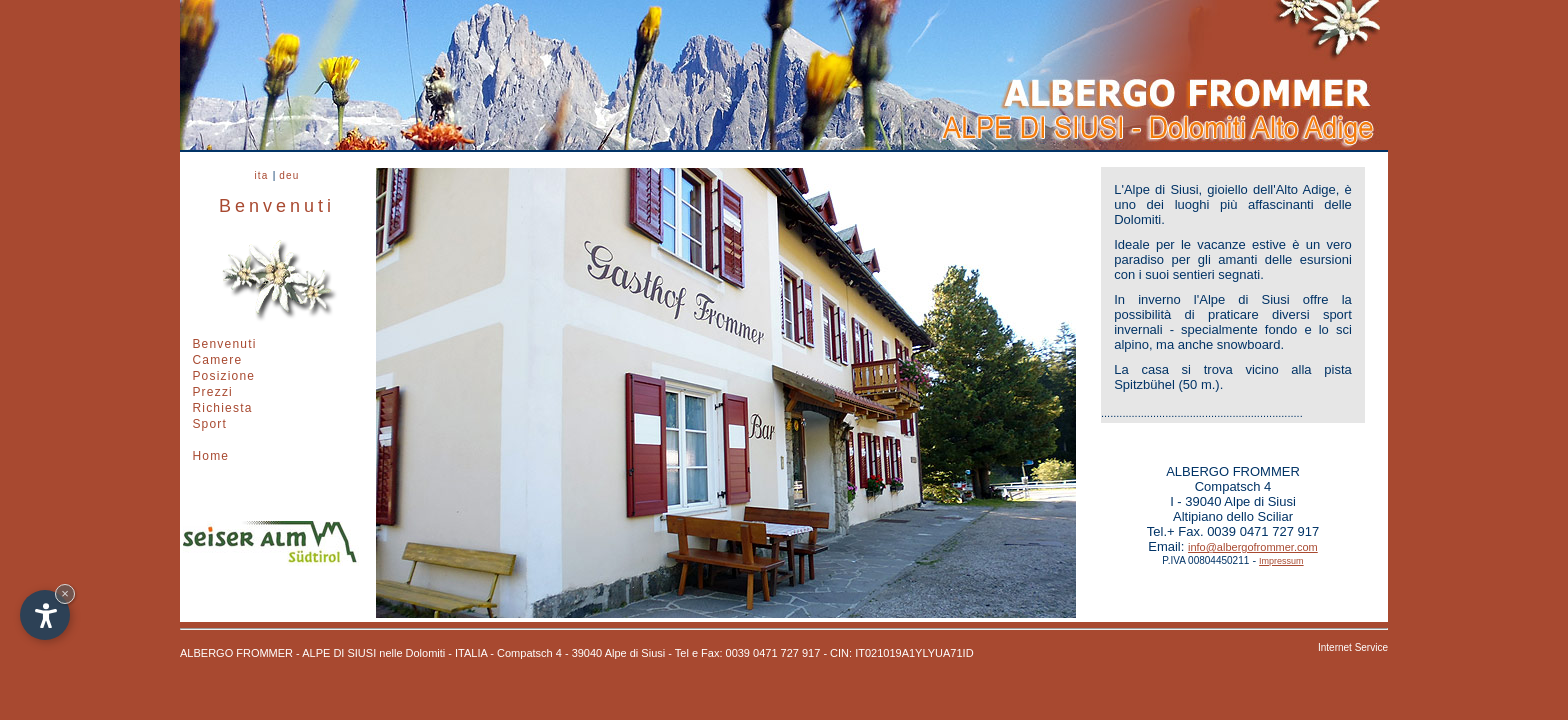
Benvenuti (224, 344)
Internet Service (1353, 647)
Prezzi (212, 392)
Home (210, 456)
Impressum (1281, 561)
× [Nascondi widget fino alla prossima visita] (65, 593)
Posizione (223, 376)
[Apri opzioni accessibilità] (45, 615)
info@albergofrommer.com (1253, 547)
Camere (217, 360)
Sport (209, 424)
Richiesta (222, 408)
